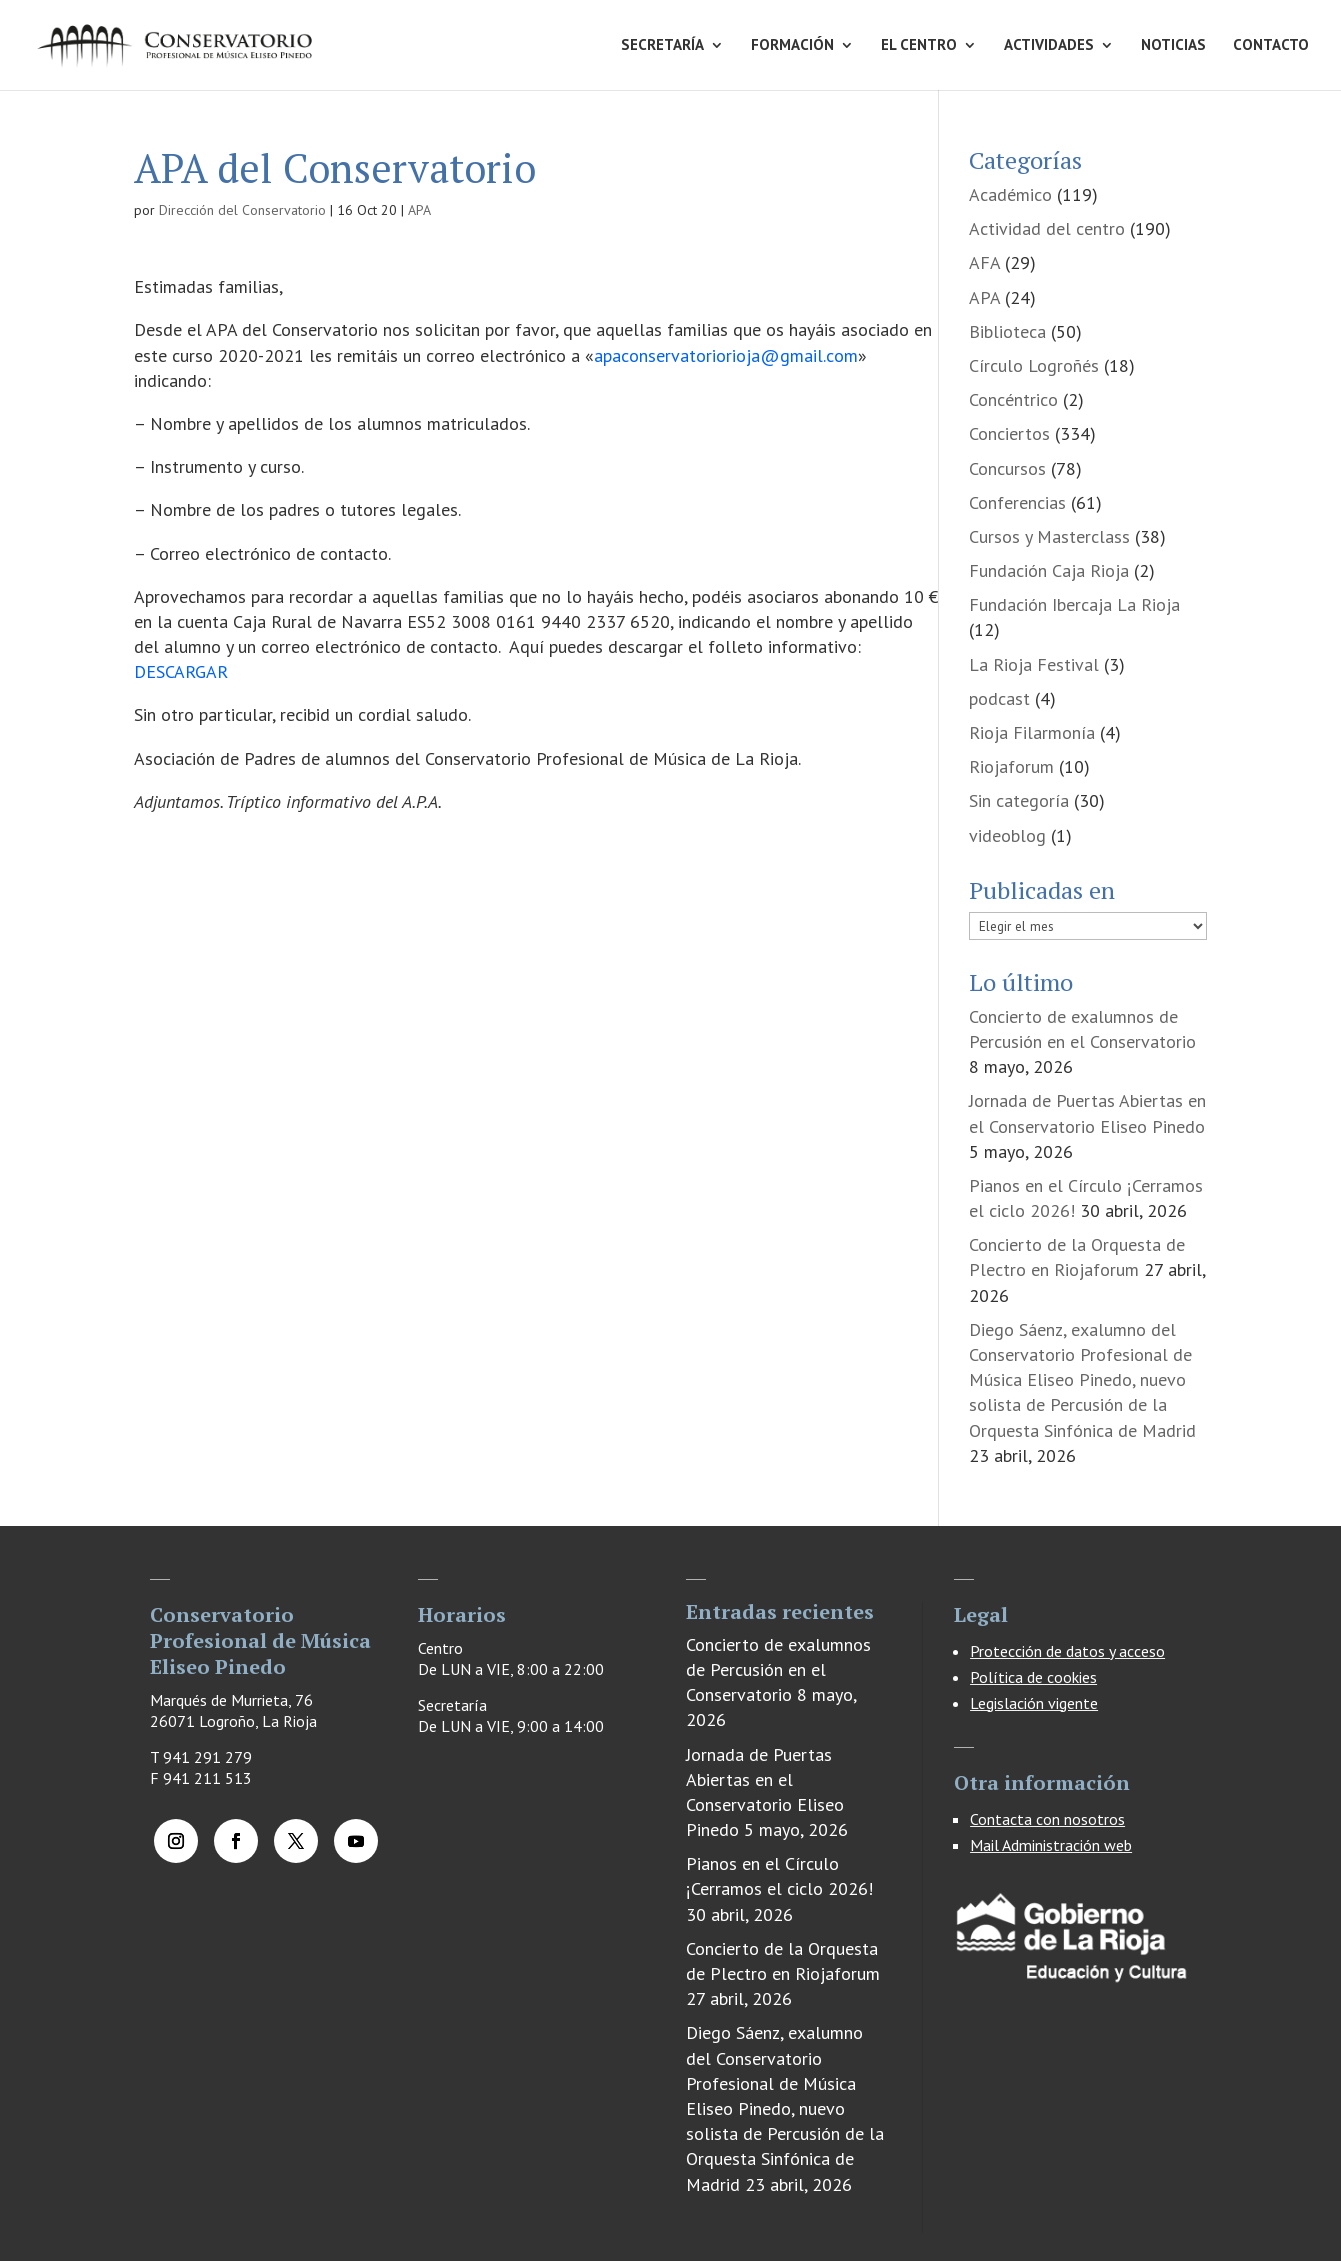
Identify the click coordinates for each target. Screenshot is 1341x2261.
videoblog (1007, 835)
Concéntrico (1013, 399)
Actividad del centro (1047, 228)
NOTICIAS (1173, 46)
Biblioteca (1007, 331)
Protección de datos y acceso (1067, 1651)
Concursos (1007, 468)
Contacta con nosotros (1047, 1819)
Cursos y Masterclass (1049, 536)
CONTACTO (1271, 46)
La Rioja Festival (1034, 664)
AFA (984, 262)
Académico (1010, 194)
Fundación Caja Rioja (1049, 570)
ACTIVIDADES (1049, 46)
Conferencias (1017, 502)
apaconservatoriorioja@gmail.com (726, 355)
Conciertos (1009, 433)
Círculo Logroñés (1034, 365)
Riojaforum (1011, 766)
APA (419, 210)
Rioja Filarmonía (1032, 732)
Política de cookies (1033, 1677)
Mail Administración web (1051, 1845)
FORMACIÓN (792, 46)
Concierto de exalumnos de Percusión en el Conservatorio (778, 1669)
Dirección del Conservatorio (242, 210)
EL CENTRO (919, 46)
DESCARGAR (181, 671)
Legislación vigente (1034, 1703)
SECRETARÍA (662, 46)
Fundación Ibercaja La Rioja (1074, 604)
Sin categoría (1019, 800)
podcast (999, 698)
